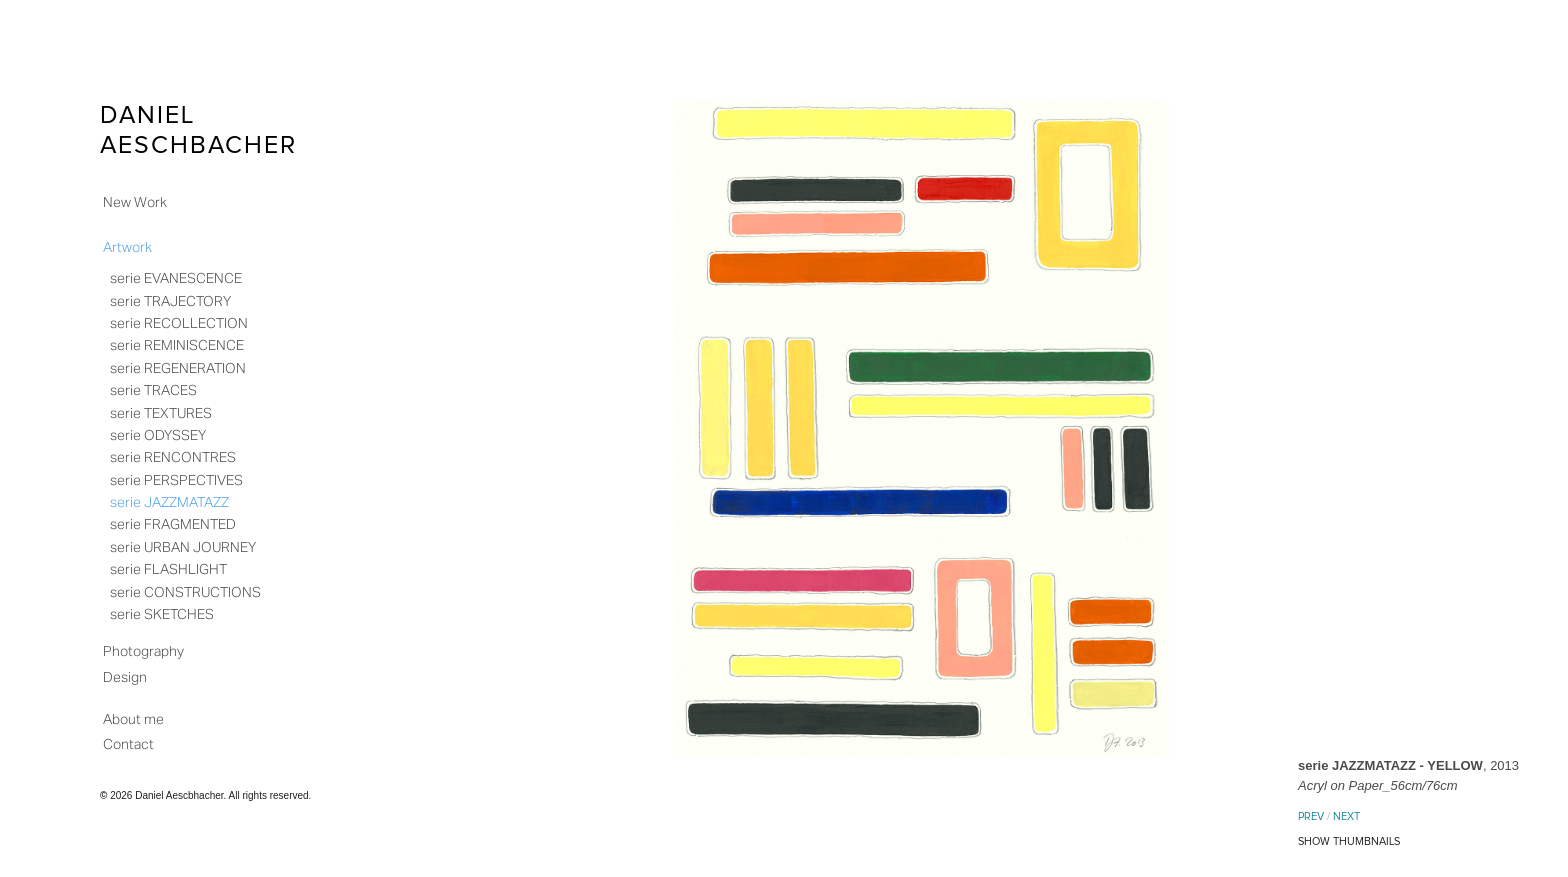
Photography (143, 651)
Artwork (127, 247)
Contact (128, 744)
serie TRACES (153, 390)
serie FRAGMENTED (173, 524)
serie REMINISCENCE (177, 345)
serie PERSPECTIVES (176, 480)
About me (133, 719)
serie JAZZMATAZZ (169, 502)
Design (125, 677)
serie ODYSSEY (158, 435)
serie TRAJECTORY (170, 301)
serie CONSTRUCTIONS (185, 592)
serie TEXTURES (161, 413)
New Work (135, 202)
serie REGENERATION (178, 368)
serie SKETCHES (162, 614)
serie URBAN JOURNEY (183, 547)
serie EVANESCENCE (176, 278)
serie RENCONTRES (173, 457)
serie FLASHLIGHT (168, 569)
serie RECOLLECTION (179, 323)
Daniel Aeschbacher (198, 130)
